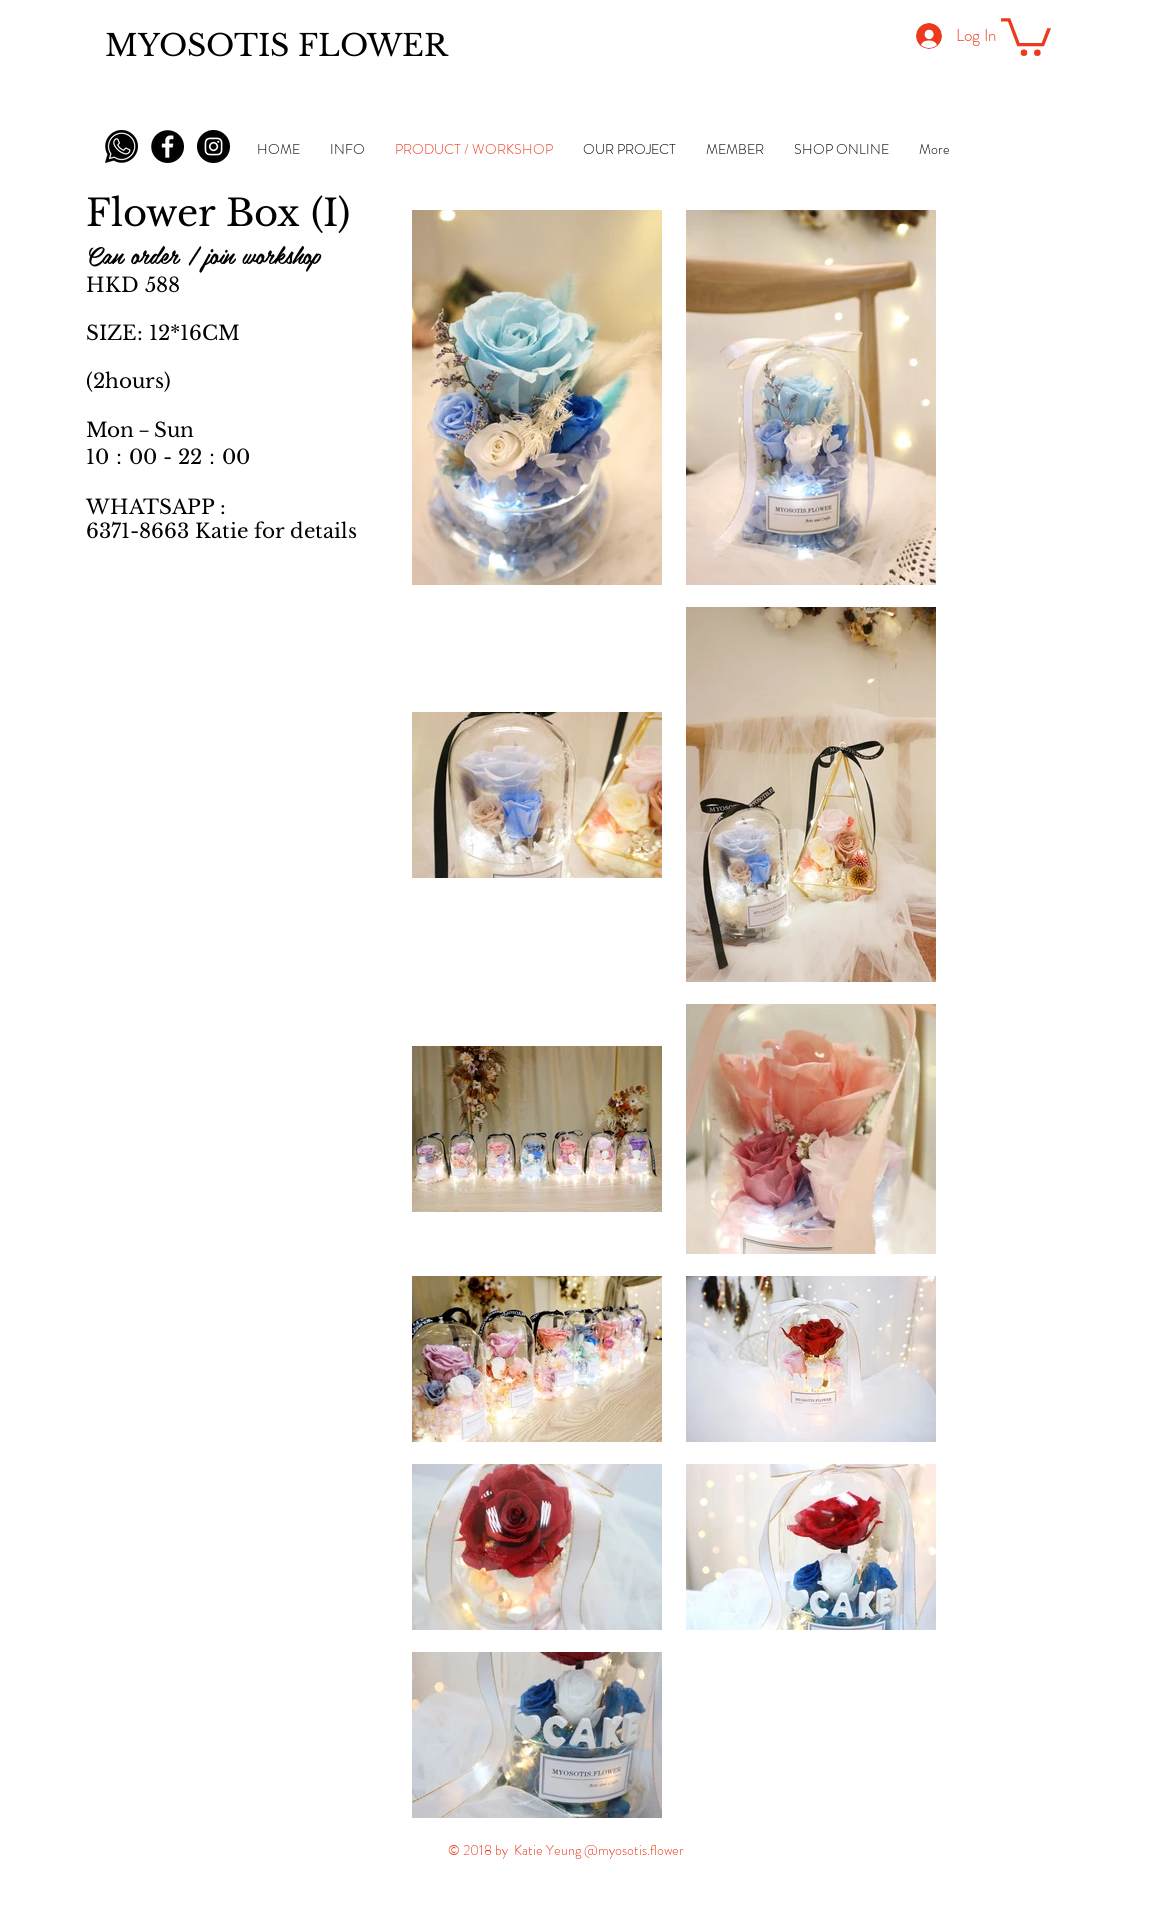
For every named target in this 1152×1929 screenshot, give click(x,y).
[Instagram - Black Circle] (213, 146)
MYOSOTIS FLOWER (276, 45)
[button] (1026, 35)
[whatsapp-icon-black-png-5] (121, 146)
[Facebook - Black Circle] (167, 146)
